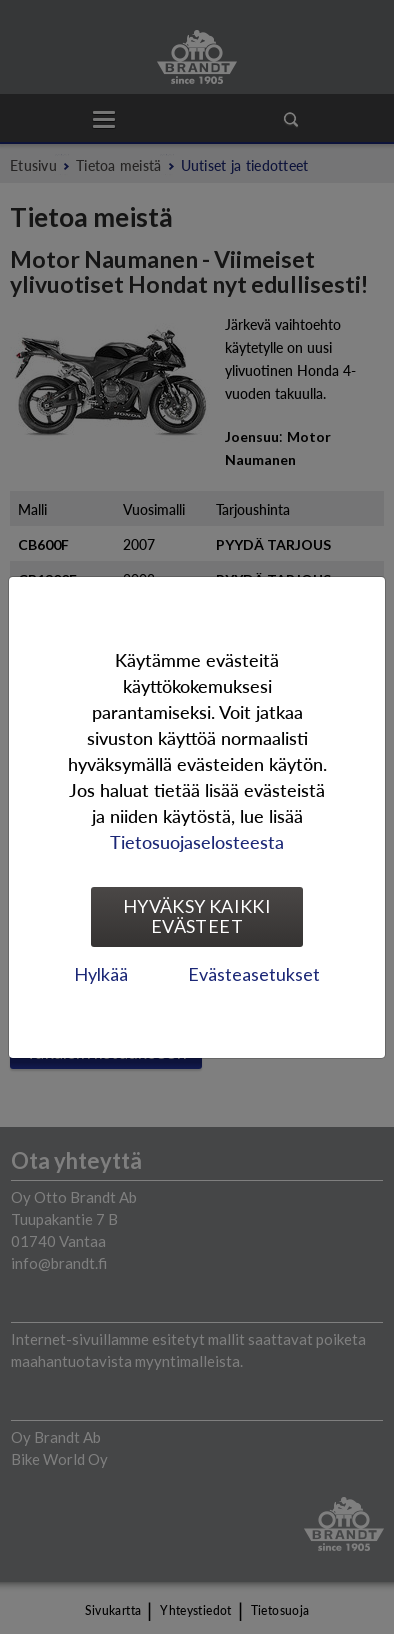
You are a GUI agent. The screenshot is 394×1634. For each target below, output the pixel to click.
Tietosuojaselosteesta (197, 841)
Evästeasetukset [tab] (254, 974)
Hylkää (101, 974)
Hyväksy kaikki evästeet (197, 916)
